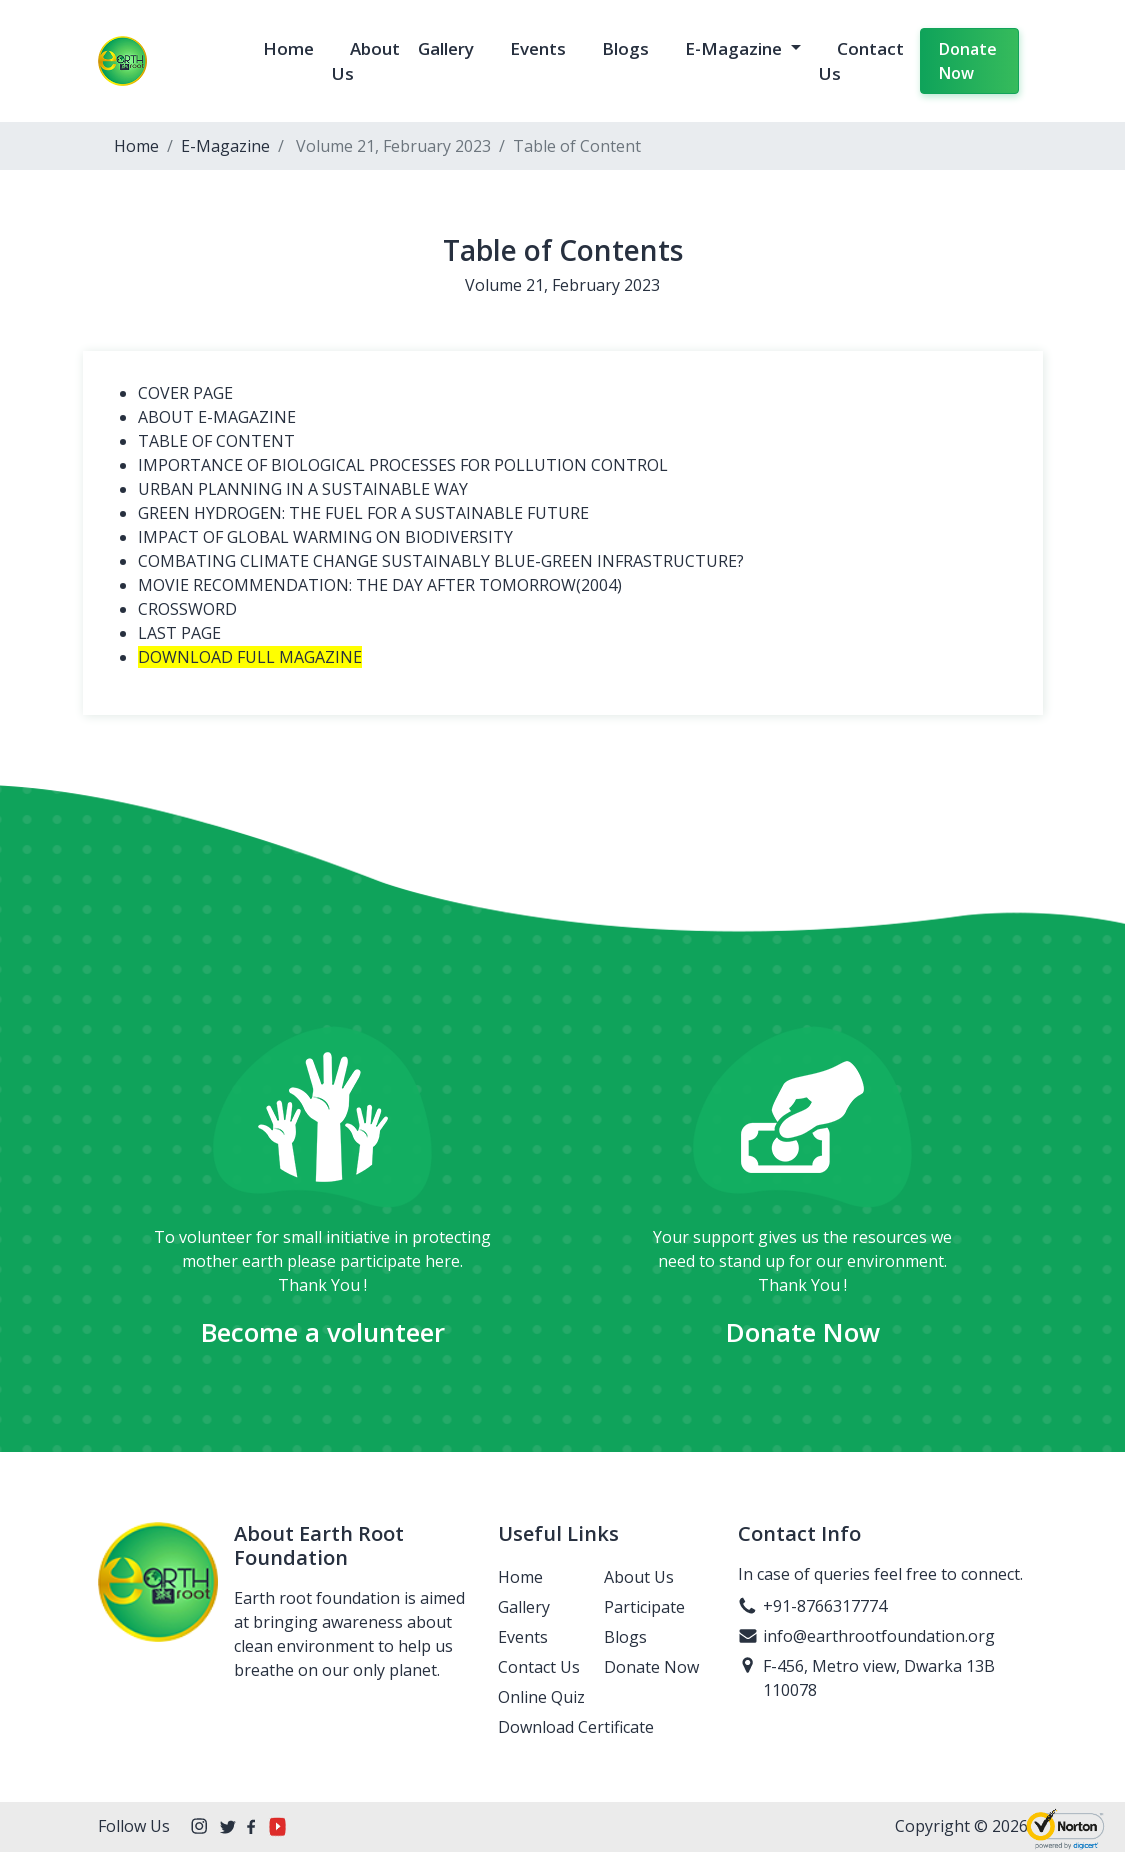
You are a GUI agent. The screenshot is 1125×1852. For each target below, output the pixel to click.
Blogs (625, 48)
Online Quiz (541, 1697)
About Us (639, 1577)
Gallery (446, 48)
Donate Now (968, 61)
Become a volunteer (323, 1332)
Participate (644, 1607)
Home (288, 48)
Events (538, 48)
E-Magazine (735, 48)
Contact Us (539, 1667)
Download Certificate (576, 1727)
